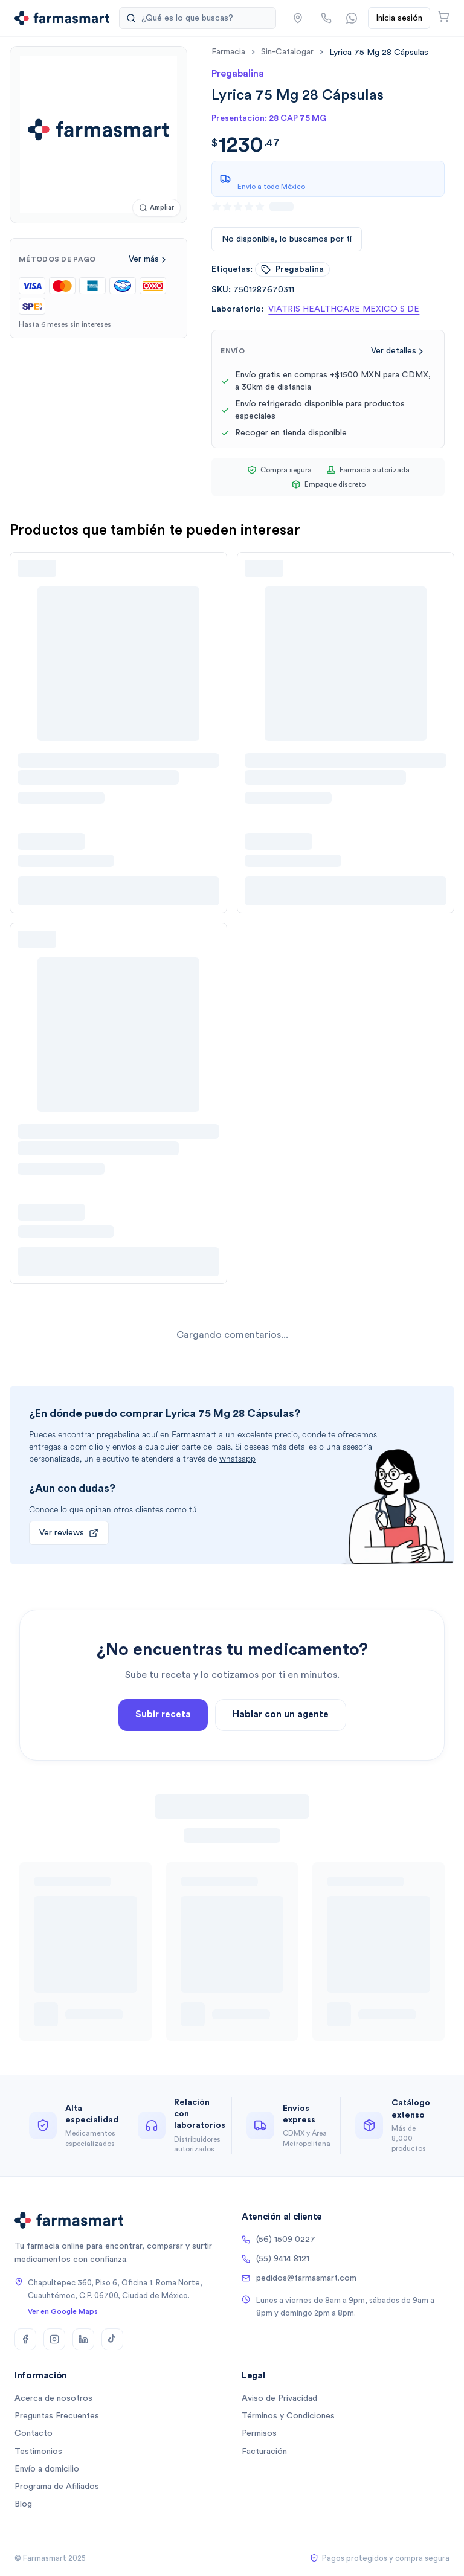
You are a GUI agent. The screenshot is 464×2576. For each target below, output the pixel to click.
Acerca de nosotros (53, 2398)
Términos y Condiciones (288, 2416)
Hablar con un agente (281, 1761)
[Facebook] (25, 2339)
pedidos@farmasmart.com (299, 2278)
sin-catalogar (287, 52)
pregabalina (292, 269)
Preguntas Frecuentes (56, 2416)
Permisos (259, 2433)
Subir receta (163, 1761)
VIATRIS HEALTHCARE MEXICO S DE (343, 309)
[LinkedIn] (83, 2339)
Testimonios (38, 2451)
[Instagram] (54, 2339)
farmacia (228, 52)
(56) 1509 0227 (278, 2239)
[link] (378, 52)
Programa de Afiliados (56, 2486)
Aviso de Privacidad (279, 2398)
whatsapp (237, 1459)
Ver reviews (68, 1533)
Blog (23, 2504)
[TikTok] (112, 2339)
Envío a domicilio (46, 2469)
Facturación (264, 2451)
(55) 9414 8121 (275, 2259)
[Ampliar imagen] (156, 208)
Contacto (33, 2433)
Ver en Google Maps (63, 2311)
